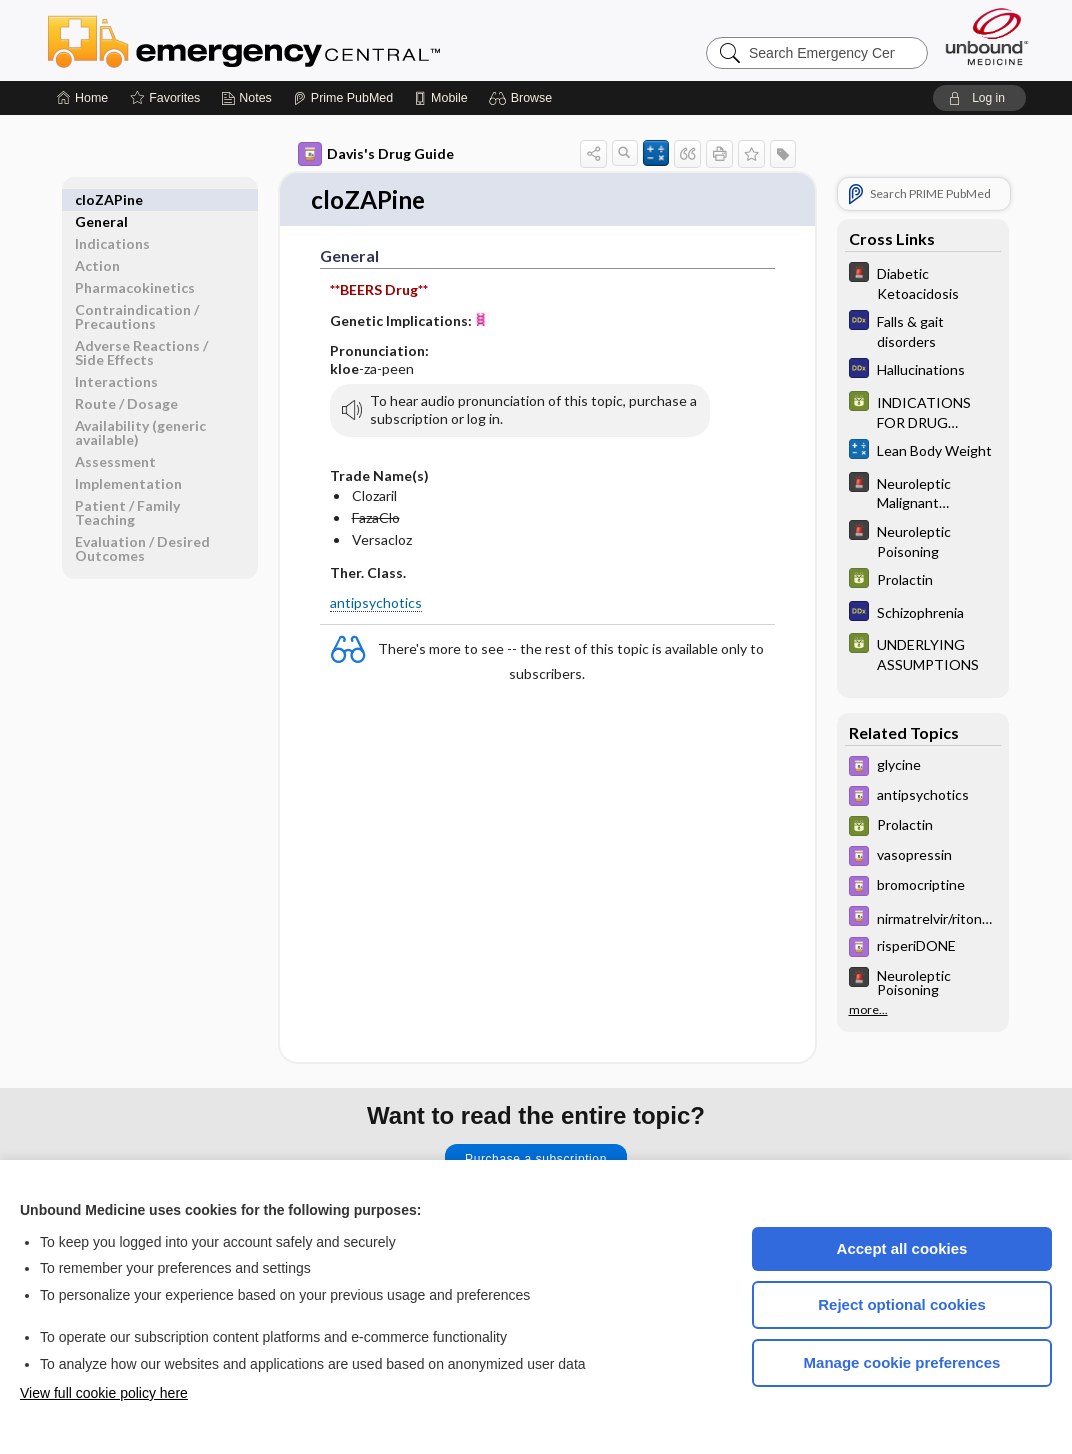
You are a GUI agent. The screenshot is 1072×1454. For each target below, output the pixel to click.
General (101, 199)
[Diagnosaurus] (923, 330)
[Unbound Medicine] (987, 36)
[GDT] (923, 411)
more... (868, 1010)
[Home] (82, 98)
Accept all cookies (902, 1248)
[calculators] (923, 451)
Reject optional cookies (902, 1304)
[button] (523, 98)
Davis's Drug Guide (376, 154)
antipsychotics (376, 603)
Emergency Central (296, 40)
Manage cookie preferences (902, 1362)
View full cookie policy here (104, 1393)
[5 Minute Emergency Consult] (923, 282)
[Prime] (343, 98)
